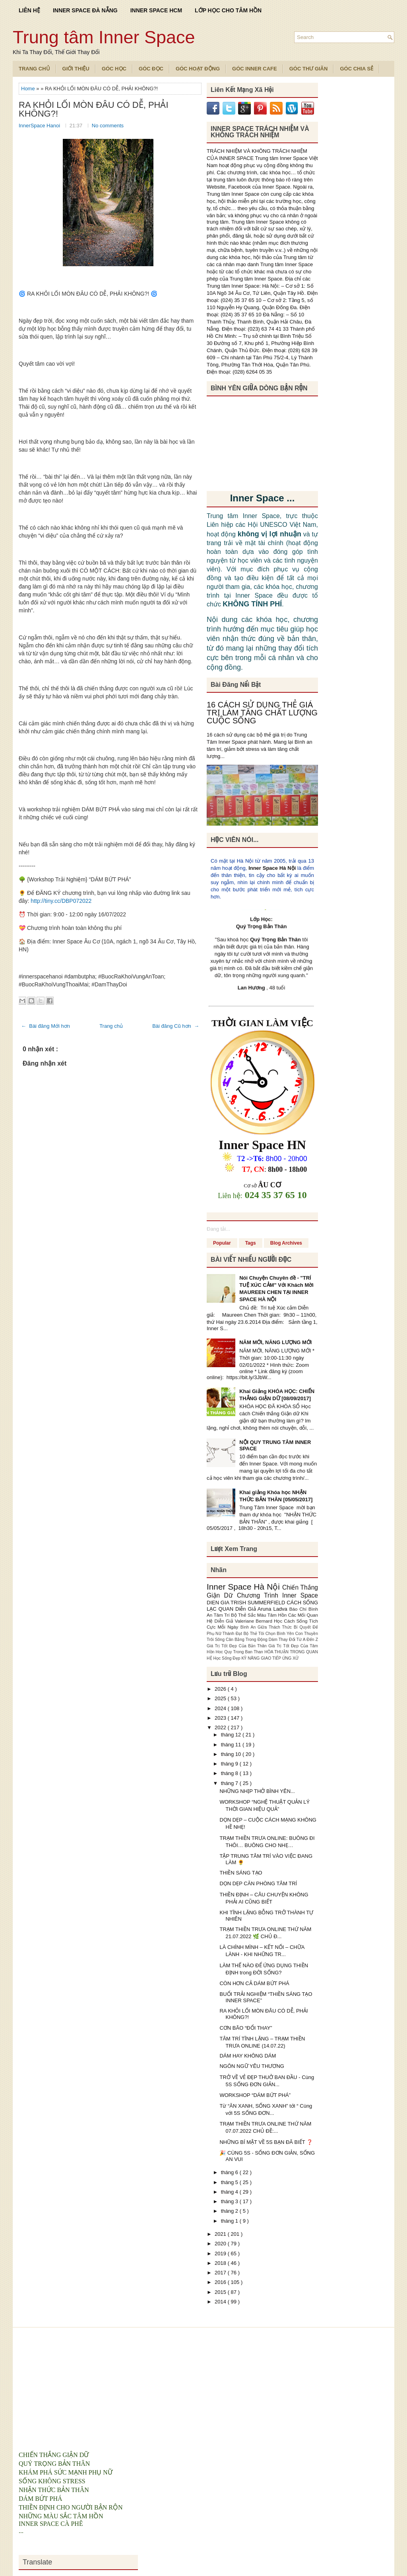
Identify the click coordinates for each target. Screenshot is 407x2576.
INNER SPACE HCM (156, 10)
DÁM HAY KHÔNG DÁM (247, 2056)
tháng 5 (230, 2182)
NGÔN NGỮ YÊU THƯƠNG (251, 2066)
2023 (221, 1718)
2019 (221, 2253)
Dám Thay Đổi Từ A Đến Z (293, 1639)
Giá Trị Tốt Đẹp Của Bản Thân (237, 1646)
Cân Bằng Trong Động (247, 1639)
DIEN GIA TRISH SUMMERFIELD (247, 1603)
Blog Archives (286, 1243)
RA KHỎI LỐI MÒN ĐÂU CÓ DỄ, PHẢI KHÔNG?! (94, 109)
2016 (221, 2282)
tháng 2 (230, 2211)
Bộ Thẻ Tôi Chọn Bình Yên (269, 1633)
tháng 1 (230, 2221)
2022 (221, 1727)
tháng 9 (230, 1764)
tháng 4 (230, 2192)
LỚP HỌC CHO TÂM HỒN (228, 10)
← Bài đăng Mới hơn (45, 1026)
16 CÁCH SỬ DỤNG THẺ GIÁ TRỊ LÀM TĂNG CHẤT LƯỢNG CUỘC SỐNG (262, 712)
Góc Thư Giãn (308, 69)
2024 (221, 1708)
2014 (221, 2302)
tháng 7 (230, 1783)
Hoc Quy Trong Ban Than (240, 1652)
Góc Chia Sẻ (356, 69)
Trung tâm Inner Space (104, 37)
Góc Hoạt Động (198, 69)
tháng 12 (231, 1735)
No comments (108, 126)
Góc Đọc (151, 69)
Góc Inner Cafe (254, 69)
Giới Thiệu (75, 69)
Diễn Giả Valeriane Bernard (244, 1620)
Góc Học (114, 69)
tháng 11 (231, 1745)
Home (28, 89)
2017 (221, 2273)
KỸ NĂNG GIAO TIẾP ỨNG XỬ (270, 1658)
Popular (222, 1243)
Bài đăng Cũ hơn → (175, 1026)
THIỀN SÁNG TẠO (240, 1873)
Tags (250, 1243)
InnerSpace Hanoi (40, 126)
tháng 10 (231, 1754)
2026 (221, 1689)
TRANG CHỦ (34, 69)
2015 (221, 2292)
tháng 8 (230, 1773)
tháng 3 (230, 2201)
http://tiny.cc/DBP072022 (61, 901)
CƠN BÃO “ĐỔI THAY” (245, 2028)
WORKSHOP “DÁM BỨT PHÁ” (255, 2095)
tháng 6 (230, 2172)
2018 (221, 2263)
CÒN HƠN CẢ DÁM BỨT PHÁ (254, 1983)
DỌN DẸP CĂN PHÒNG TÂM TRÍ (258, 1883)
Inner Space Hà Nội (272, 868)
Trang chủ (111, 1026)
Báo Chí (298, 1608)
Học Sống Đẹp (227, 1658)
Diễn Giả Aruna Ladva (262, 1609)
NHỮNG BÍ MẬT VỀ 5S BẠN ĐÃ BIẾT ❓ (266, 2142)
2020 (221, 2244)
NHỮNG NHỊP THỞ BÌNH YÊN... (257, 1791)
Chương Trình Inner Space (277, 1595)
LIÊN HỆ (29, 10)
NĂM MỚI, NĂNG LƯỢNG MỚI (275, 1342)
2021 (221, 2234)
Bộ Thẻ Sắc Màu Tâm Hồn (259, 1614)
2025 (221, 1698)
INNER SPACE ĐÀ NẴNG (85, 10)
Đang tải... (218, 1229)
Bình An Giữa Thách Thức (267, 1627)
